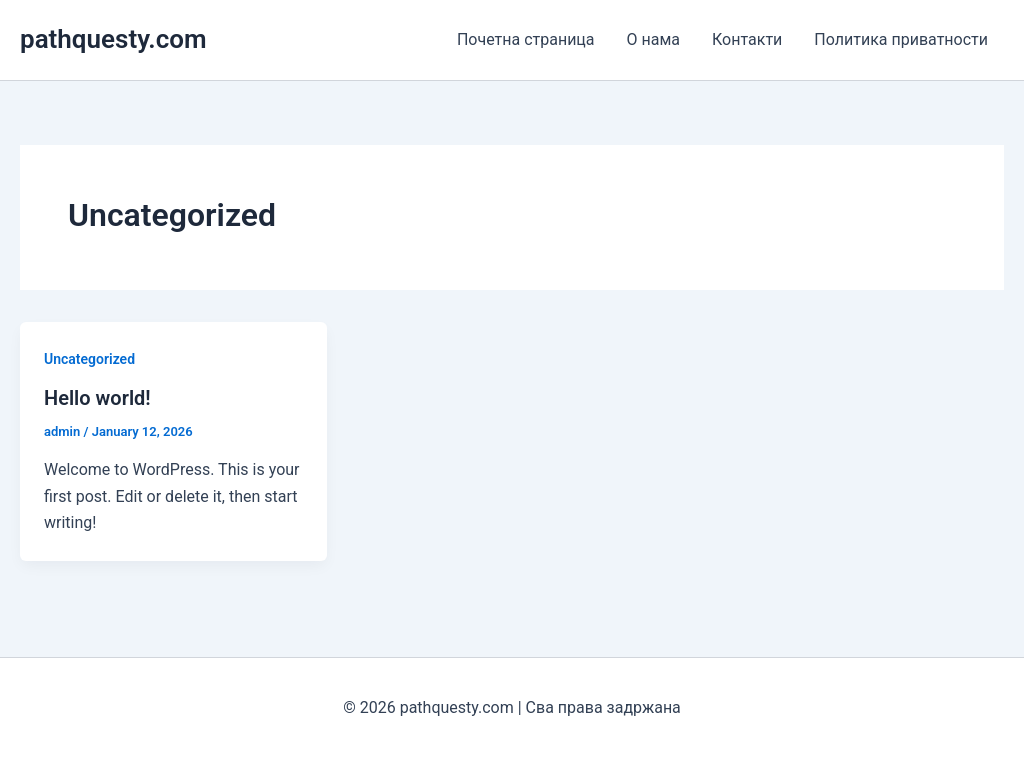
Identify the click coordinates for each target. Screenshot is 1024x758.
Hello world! (97, 398)
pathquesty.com (113, 39)
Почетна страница (526, 39)
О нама (653, 39)
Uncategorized (89, 359)
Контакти (747, 39)
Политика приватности (901, 39)
